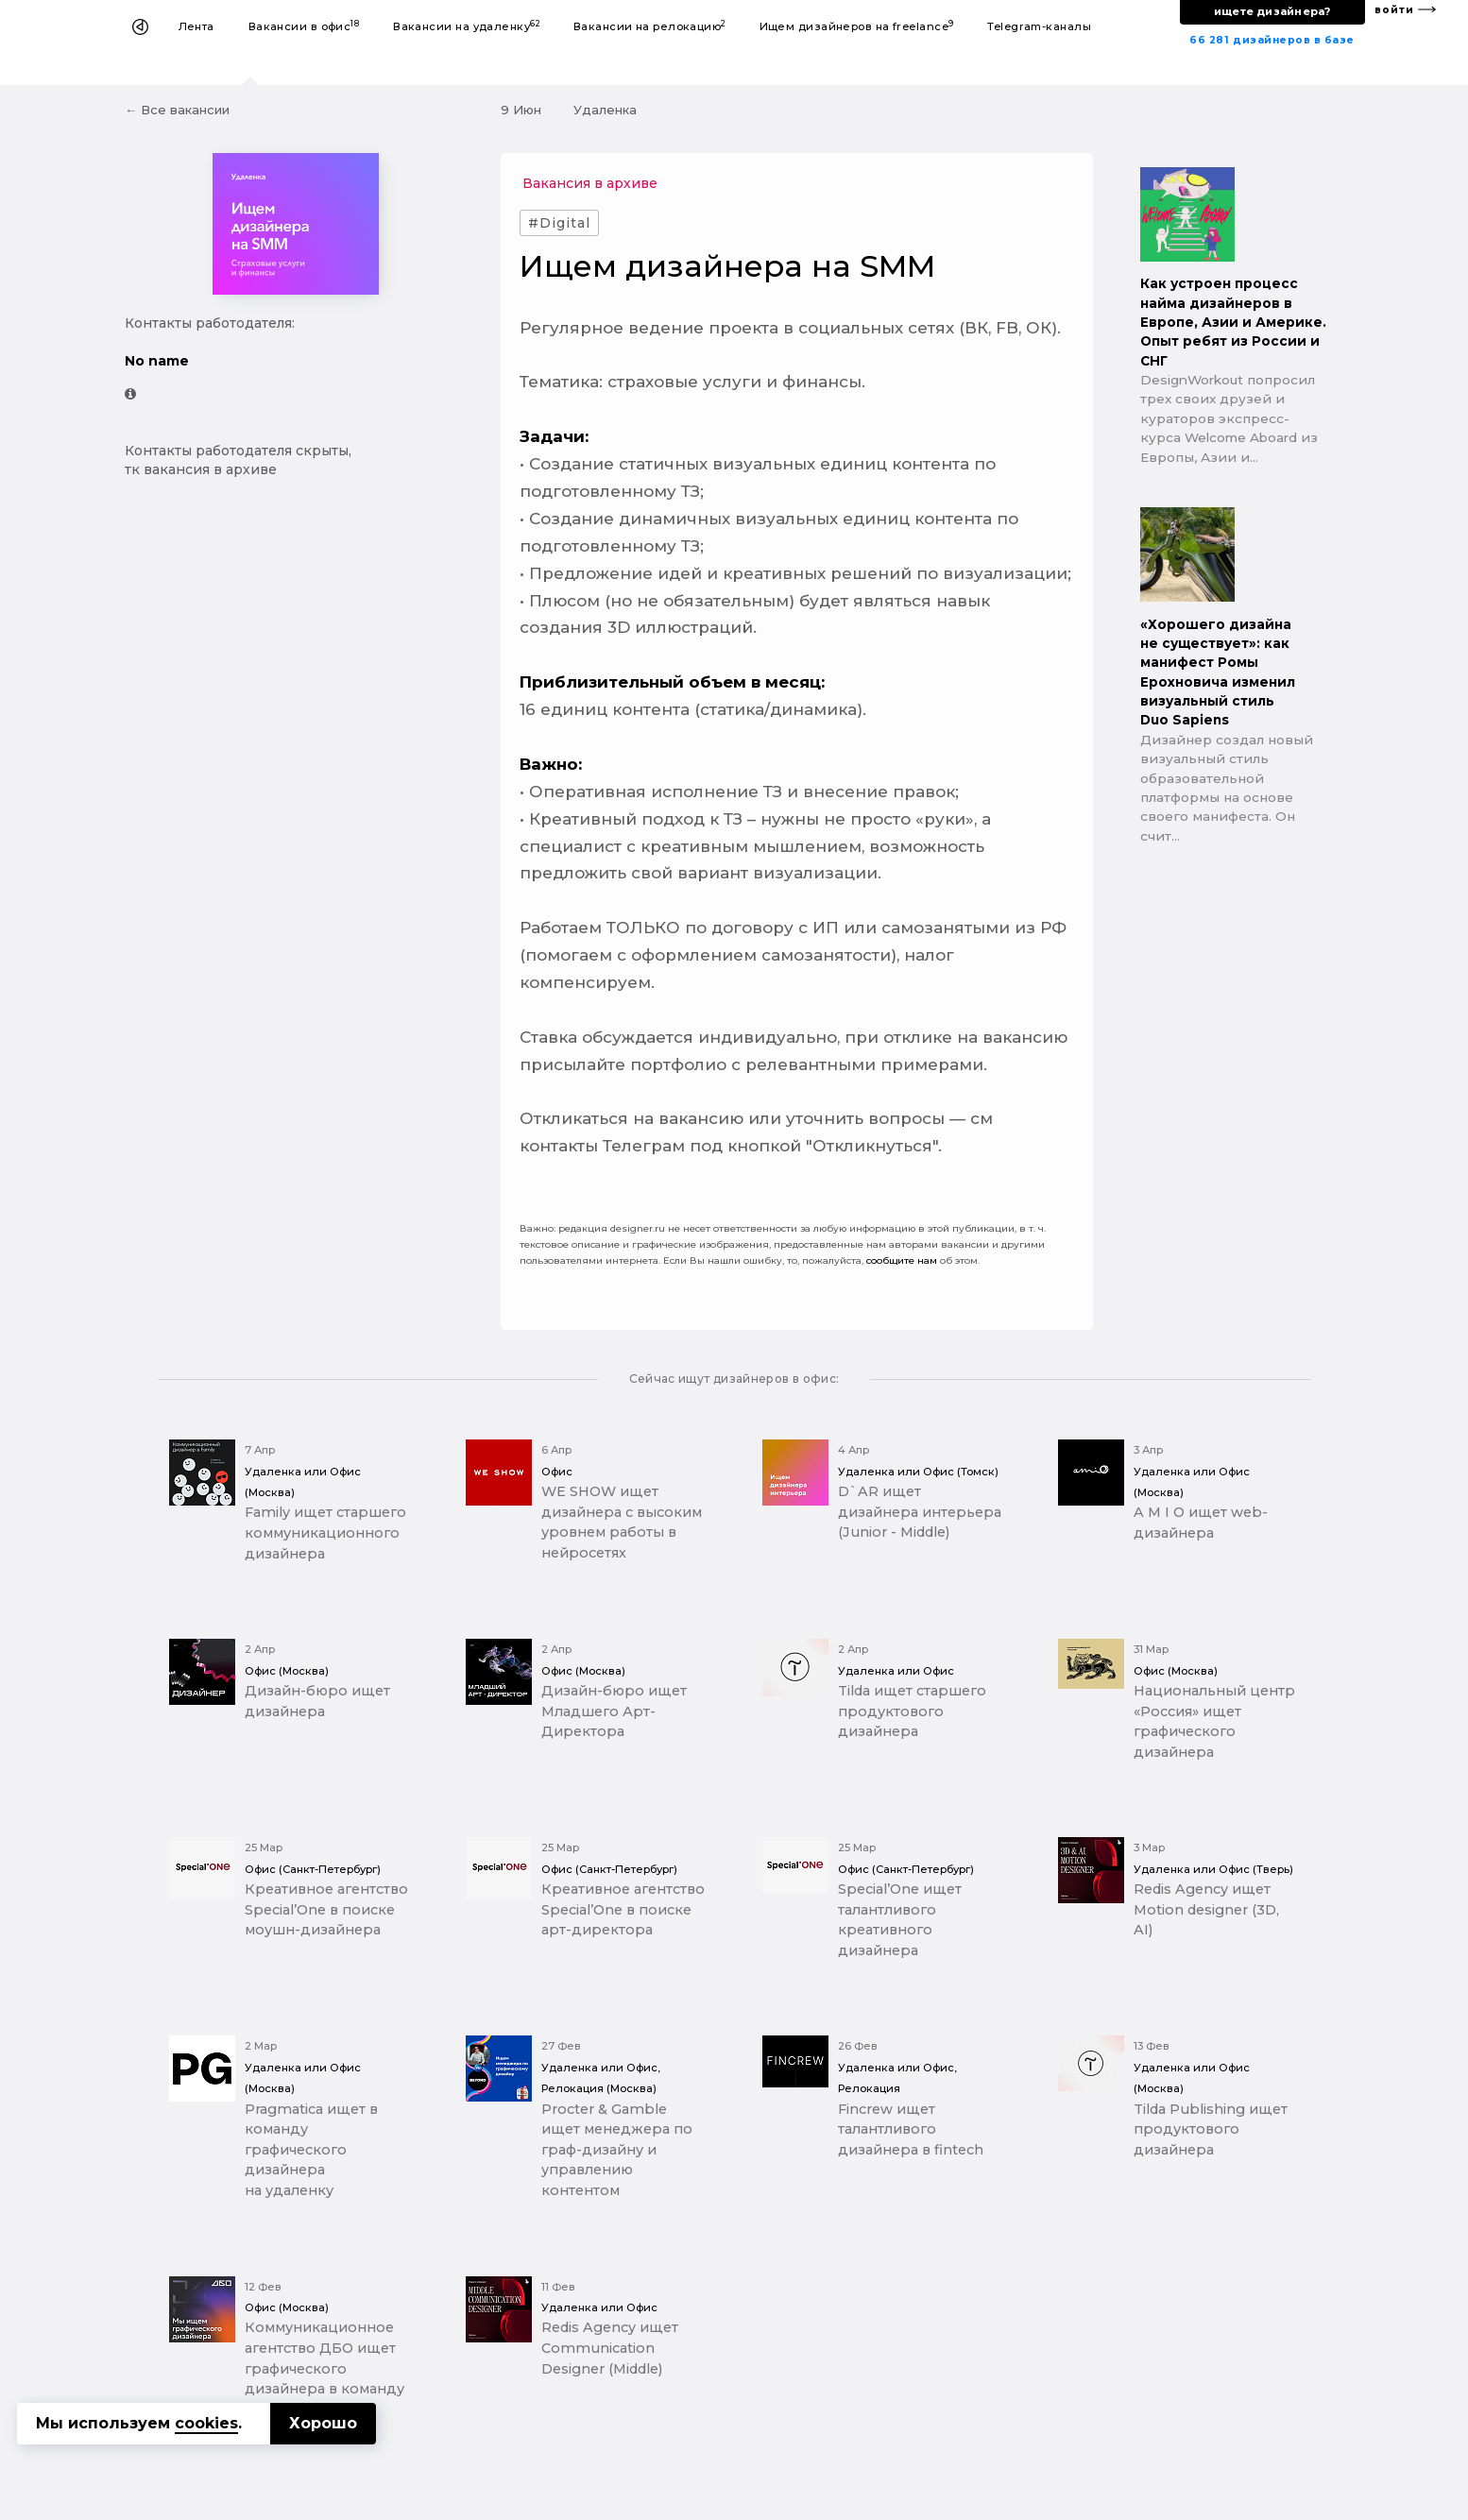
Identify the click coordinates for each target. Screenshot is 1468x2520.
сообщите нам (901, 1260)
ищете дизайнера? (1272, 11)
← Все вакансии (177, 109)
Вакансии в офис (304, 26)
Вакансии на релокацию (649, 26)
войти (1394, 10)
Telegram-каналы (1039, 26)
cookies (206, 2423)
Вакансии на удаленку (466, 26)
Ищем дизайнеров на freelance (857, 26)
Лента (196, 26)
